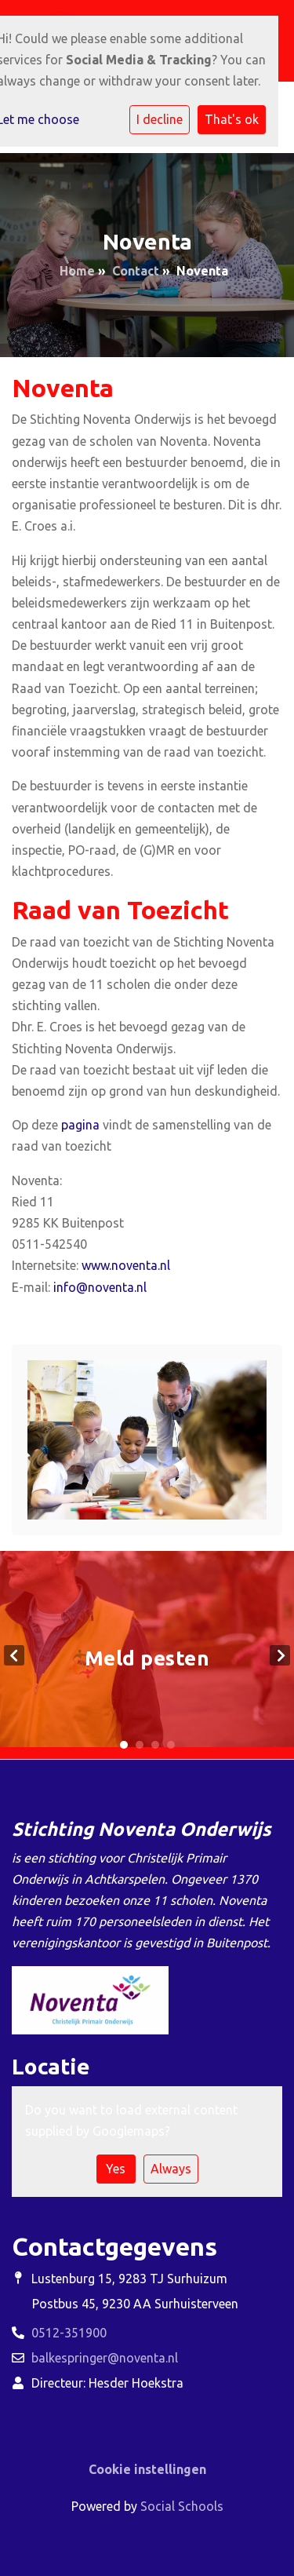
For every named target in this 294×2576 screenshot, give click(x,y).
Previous (14, 1655)
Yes (115, 2169)
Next (280, 1655)
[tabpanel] (147, 1655)
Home (77, 271)
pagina (80, 1125)
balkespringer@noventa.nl (104, 2358)
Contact (135, 271)
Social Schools (181, 2506)
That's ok (232, 119)
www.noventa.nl (126, 1265)
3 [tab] (155, 1745)
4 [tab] (171, 1745)
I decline (159, 119)
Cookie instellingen (147, 2469)
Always (171, 2169)
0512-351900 (69, 2333)
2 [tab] (139, 1745)
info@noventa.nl (100, 1287)
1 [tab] (124, 1745)
